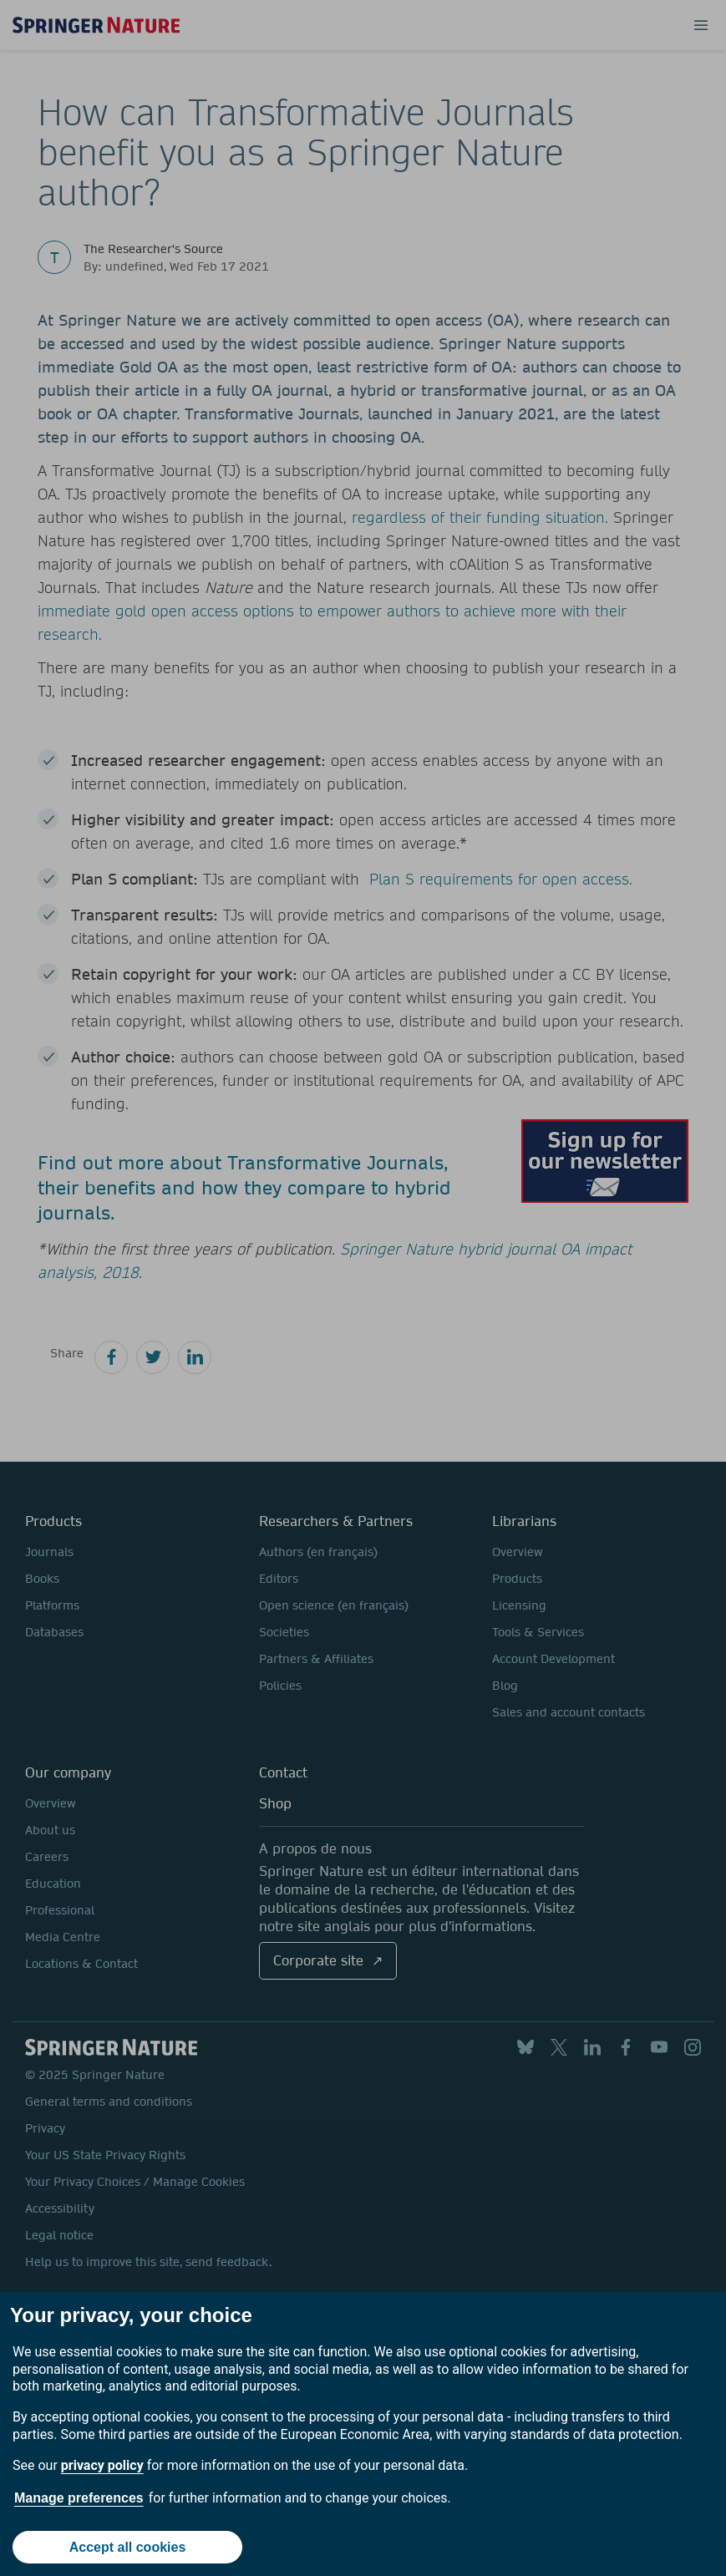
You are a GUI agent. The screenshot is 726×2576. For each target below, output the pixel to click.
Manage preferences (79, 2498)
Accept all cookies (127, 2547)
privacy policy (102, 2465)
